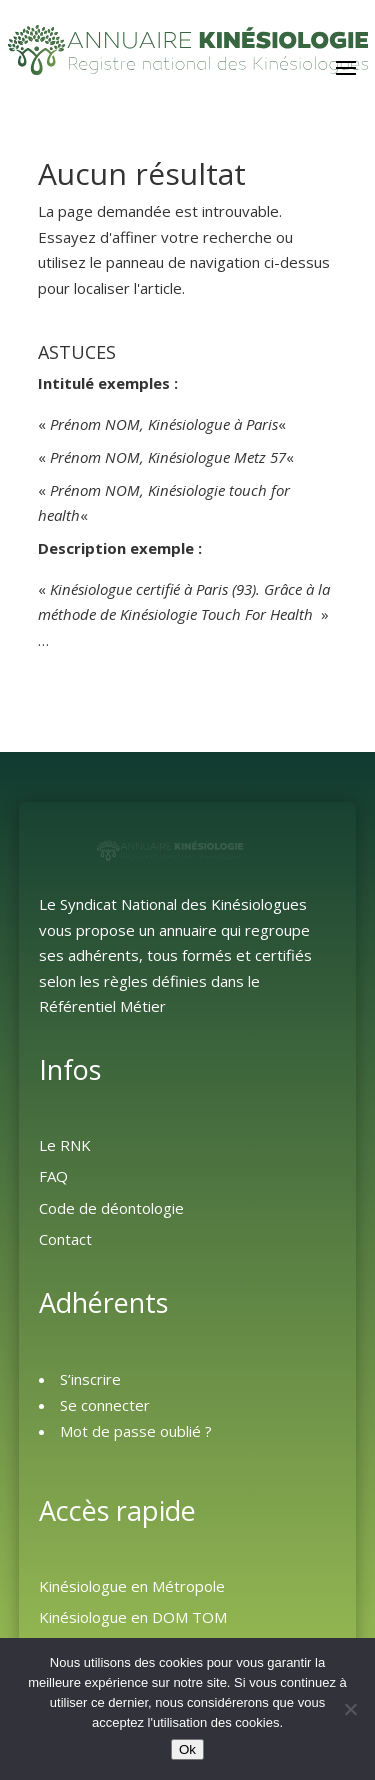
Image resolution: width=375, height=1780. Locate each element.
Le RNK (65, 1145)
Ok (187, 1749)
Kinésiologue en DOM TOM (133, 1617)
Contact (65, 1239)
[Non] (350, 1709)
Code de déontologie (111, 1208)
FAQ (53, 1176)
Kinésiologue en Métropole (132, 1586)
